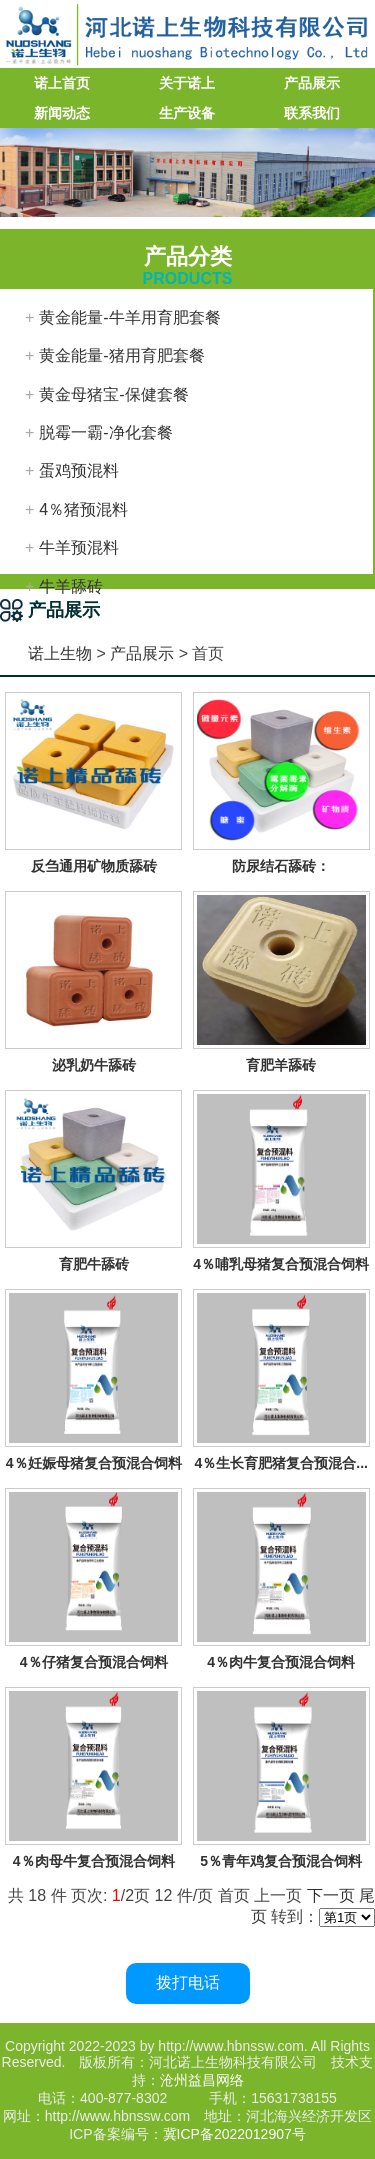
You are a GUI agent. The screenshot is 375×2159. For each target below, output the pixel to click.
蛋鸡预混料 (79, 470)
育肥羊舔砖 (281, 1065)
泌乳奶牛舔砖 (94, 1065)
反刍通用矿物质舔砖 (94, 866)
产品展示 (312, 83)
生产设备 (187, 113)
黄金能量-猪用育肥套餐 (121, 355)
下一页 (331, 1895)
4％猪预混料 (83, 509)
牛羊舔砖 (71, 586)
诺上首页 (62, 83)
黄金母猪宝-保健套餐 (113, 394)
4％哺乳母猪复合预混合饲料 (281, 1264)
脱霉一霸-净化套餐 (105, 432)
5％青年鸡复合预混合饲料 (281, 1861)
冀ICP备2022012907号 (234, 2134)
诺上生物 (60, 653)
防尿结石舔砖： (281, 866)
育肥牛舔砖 (94, 1264)
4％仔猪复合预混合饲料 (94, 1662)
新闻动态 (62, 113)
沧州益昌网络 (202, 2080)
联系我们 (312, 113)
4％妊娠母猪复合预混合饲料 (94, 1463)
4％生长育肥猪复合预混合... (281, 1463)
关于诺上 (187, 83)
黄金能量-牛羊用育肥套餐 (129, 317)
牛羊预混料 (79, 547)
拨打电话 (188, 1982)
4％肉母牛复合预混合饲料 (94, 1861)
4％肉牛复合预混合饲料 (281, 1662)
